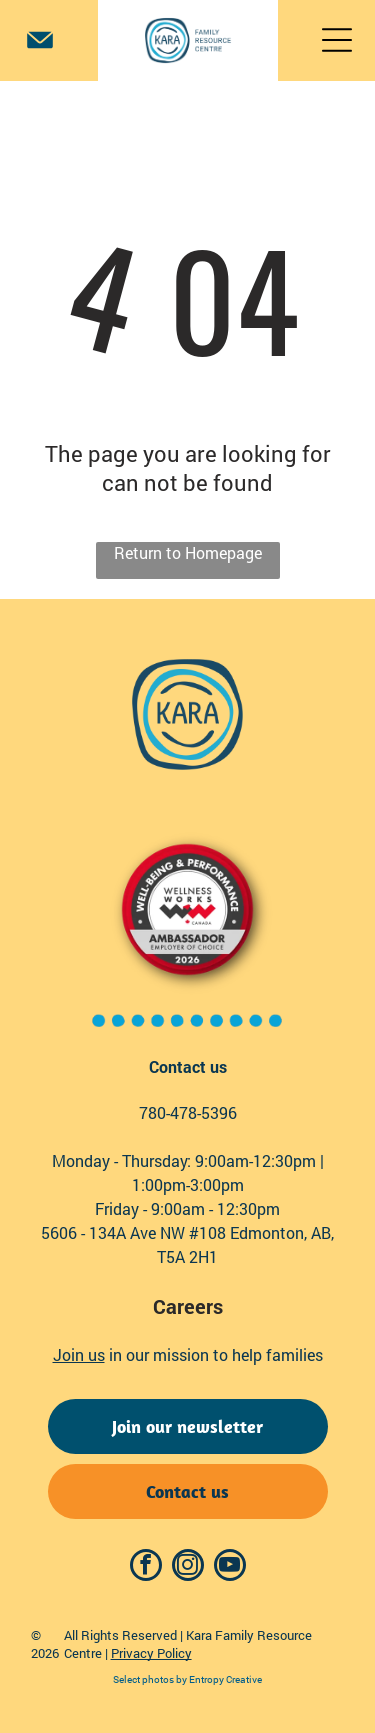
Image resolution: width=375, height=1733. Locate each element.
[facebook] (146, 1567)
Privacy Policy (151, 1653)
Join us (79, 1354)
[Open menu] (337, 40)
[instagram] (188, 1567)
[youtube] (230, 1567)
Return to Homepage (188, 552)
